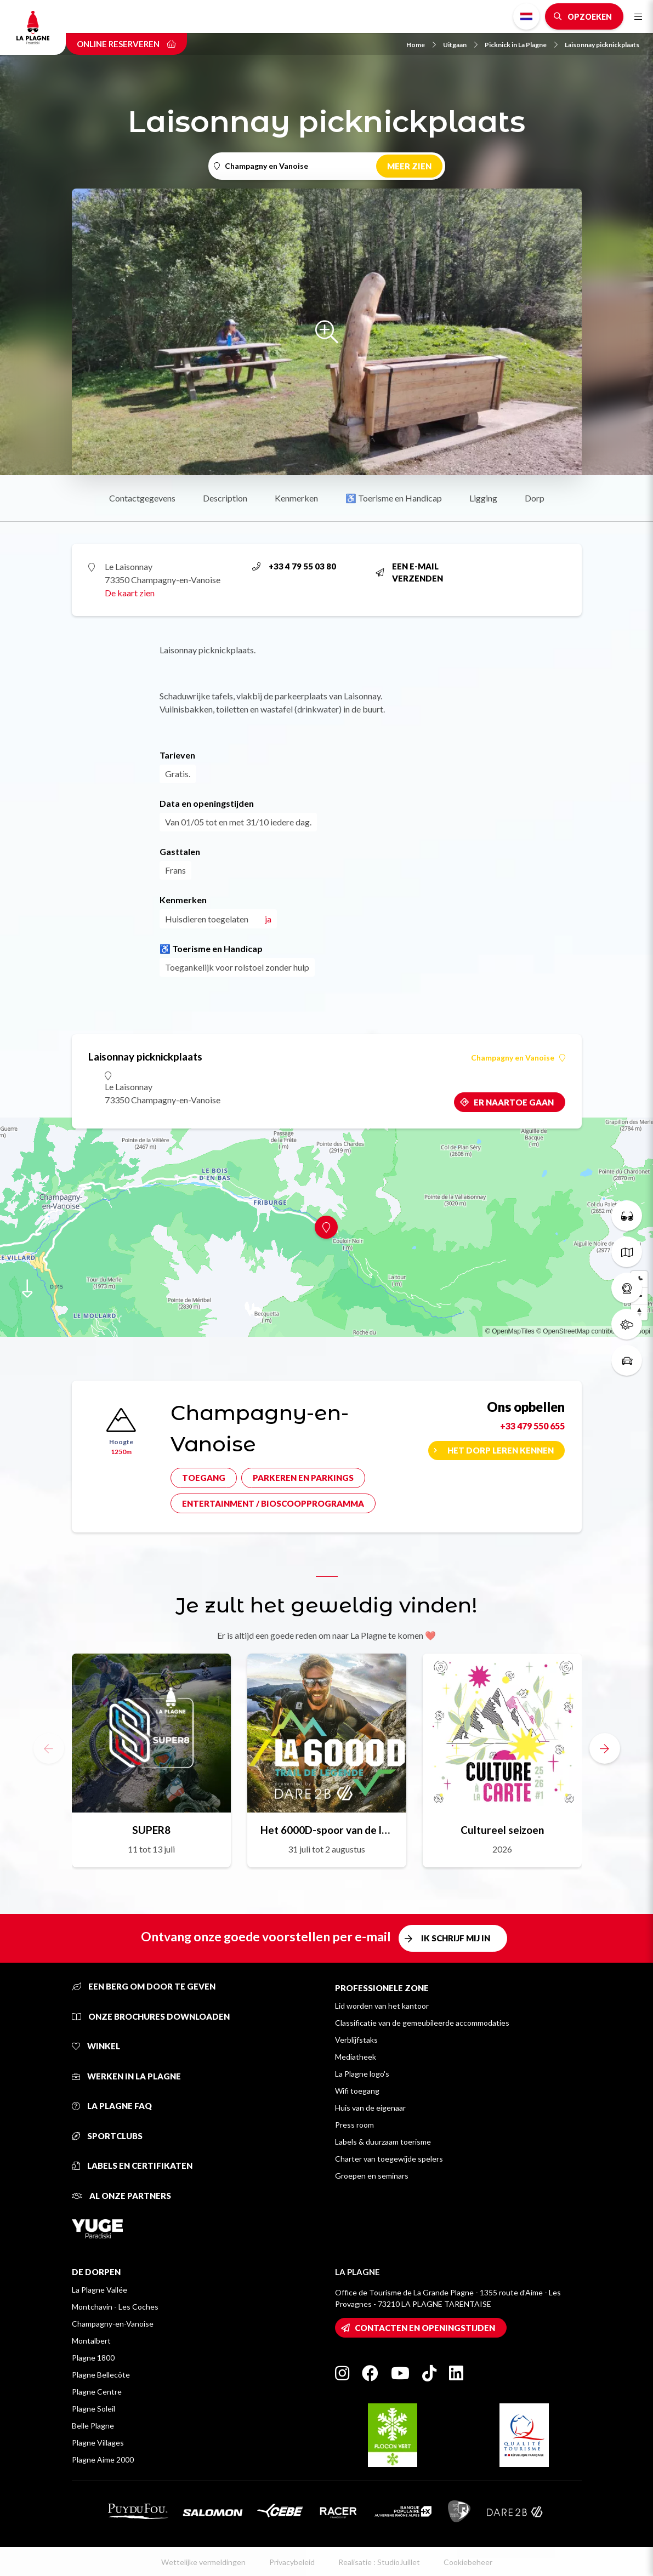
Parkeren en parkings (303, 1478)
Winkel (96, 2046)
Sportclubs (107, 2136)
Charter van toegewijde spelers (389, 2158)
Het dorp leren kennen (500, 1450)
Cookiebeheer (468, 2562)
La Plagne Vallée (99, 2289)
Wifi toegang (357, 2090)
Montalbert (91, 2340)
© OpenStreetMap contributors (581, 1331)
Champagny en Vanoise (518, 1057)
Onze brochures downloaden (151, 2016)
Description (225, 498)
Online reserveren (126, 44)
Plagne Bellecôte (101, 2374)
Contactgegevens (142, 498)
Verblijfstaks (356, 2039)
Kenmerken (296, 498)
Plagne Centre (97, 2391)
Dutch (526, 16)
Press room (354, 2124)
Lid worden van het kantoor (382, 2005)
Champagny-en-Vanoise (113, 2323)
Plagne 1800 (93, 2357)
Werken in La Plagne (126, 2076)
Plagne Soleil (93, 2408)
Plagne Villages (98, 2442)
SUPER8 (151, 1829)
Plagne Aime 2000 (103, 2459)
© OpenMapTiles (510, 1331)
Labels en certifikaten (132, 2165)
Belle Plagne (93, 2425)
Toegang (203, 1478)
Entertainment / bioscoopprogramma (273, 1503)
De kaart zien (130, 593)
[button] (604, 1748)
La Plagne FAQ (112, 2106)
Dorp (534, 498)
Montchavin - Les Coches (115, 2306)
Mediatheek (355, 2056)
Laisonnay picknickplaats (602, 45)
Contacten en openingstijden (425, 2328)
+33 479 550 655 (532, 1426)
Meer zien (409, 166)
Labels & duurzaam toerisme (383, 2141)
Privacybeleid (292, 2562)
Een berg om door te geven (143, 1986)
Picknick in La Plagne (521, 45)
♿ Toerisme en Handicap (393, 498)
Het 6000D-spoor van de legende (326, 1829)
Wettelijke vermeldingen (203, 2562)
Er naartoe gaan (514, 1102)
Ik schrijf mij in (455, 1938)
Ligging (483, 498)
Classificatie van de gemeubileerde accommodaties (422, 2022)
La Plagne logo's (362, 2073)
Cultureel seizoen (502, 1829)
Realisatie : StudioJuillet (379, 2562)
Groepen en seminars (371, 2175)
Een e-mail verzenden (409, 572)
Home (421, 45)
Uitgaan (460, 45)
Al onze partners (121, 2196)
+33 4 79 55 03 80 (294, 566)
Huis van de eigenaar (370, 2107)
